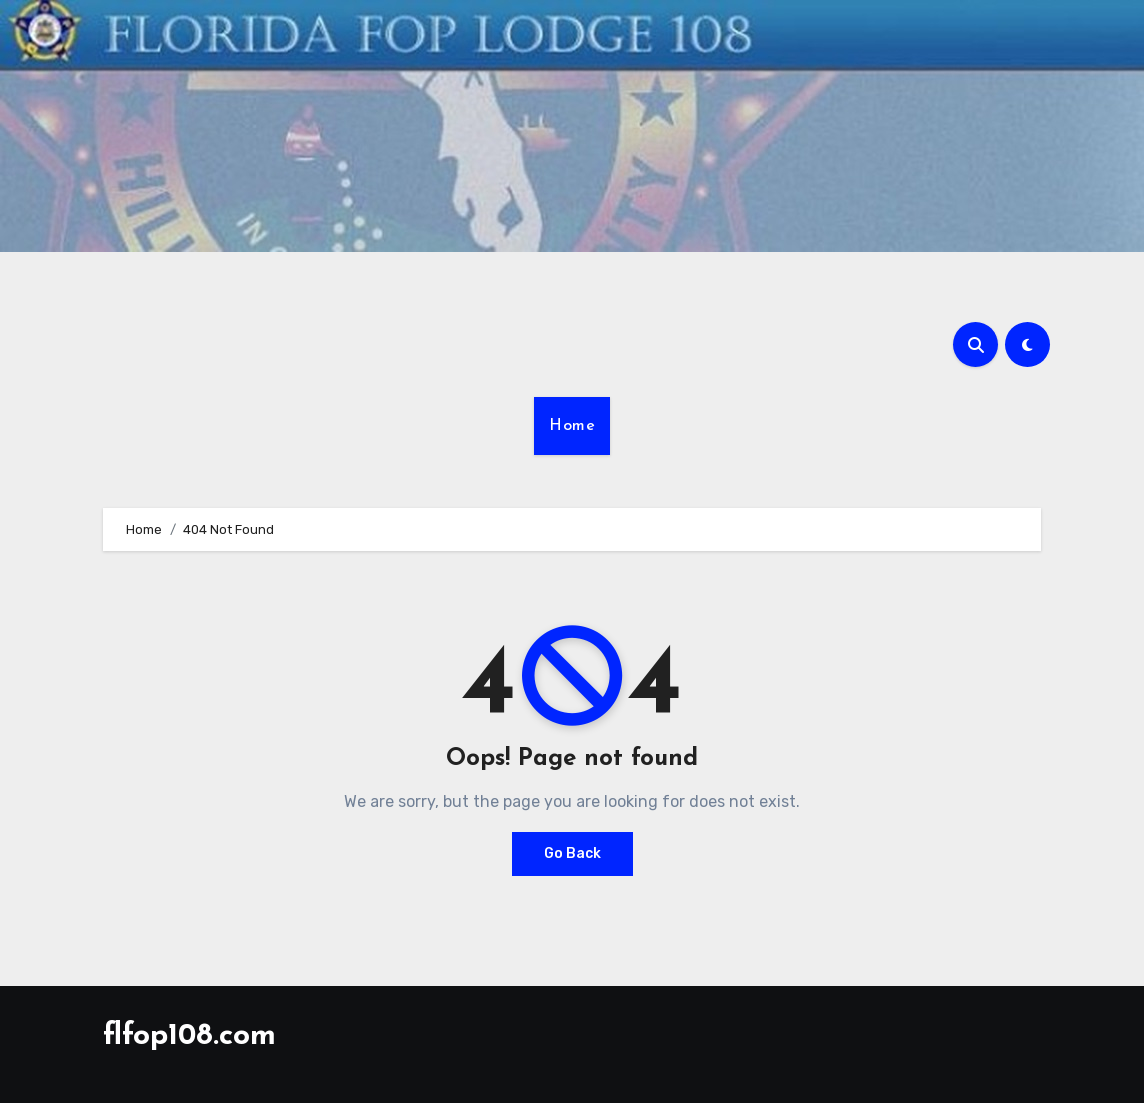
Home (572, 426)
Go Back (572, 853)
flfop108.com (189, 1036)
